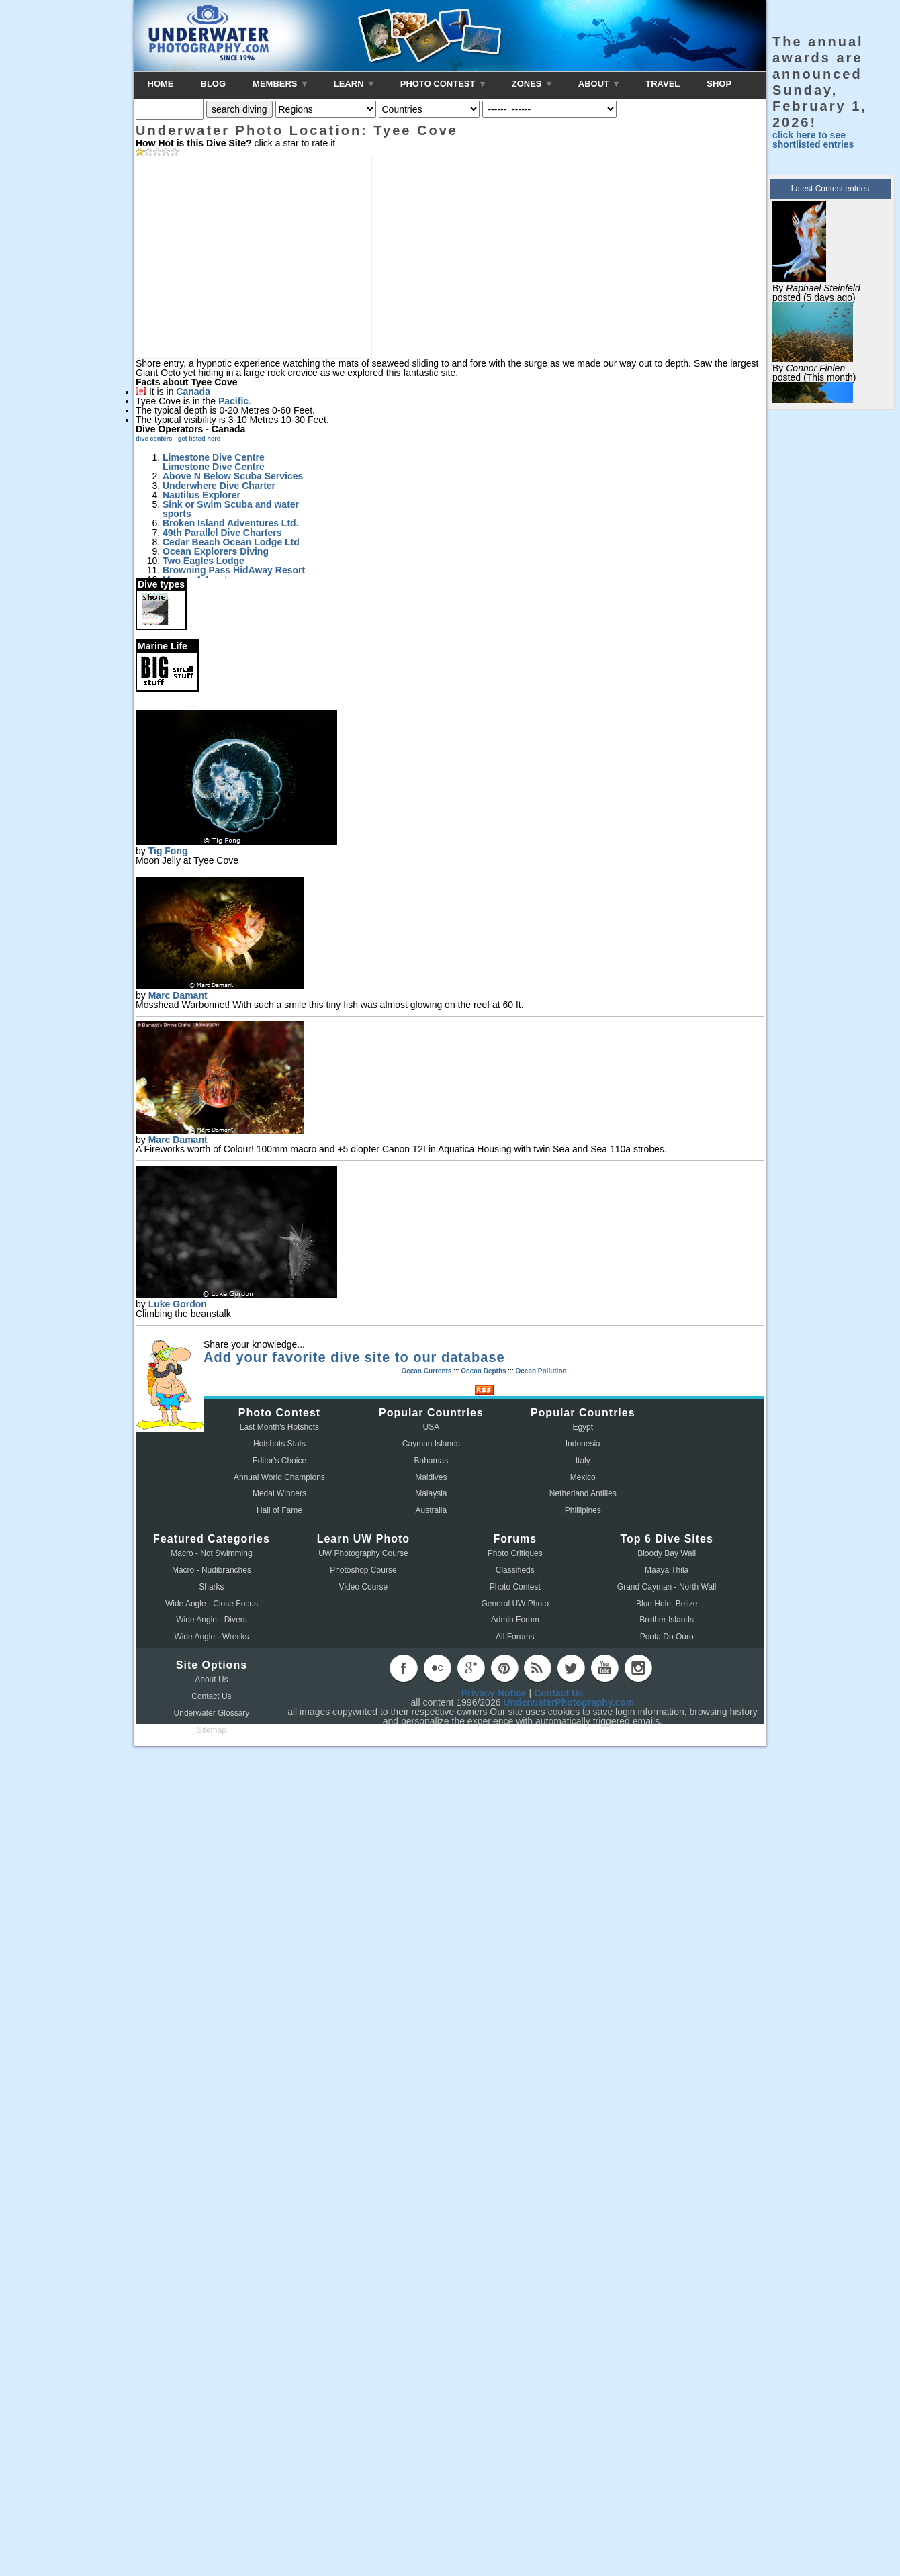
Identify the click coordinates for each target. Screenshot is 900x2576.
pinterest (504, 1668)
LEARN (353, 84)
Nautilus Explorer (201, 495)
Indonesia (583, 1443)
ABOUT (598, 84)
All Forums (515, 1636)
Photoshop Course (363, 1570)
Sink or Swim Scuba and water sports (231, 509)
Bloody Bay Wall (666, 1553)
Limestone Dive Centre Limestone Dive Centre (214, 462)
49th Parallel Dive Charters (222, 532)
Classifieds (515, 1570)
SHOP (719, 84)
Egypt (582, 1427)
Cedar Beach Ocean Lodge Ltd (231, 542)
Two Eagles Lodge (203, 560)
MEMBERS (280, 84)
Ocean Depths (483, 1371)
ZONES (531, 84)
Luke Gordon (177, 1304)
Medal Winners (279, 1493)
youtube (604, 1668)
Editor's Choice (279, 1460)
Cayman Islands (431, 1443)
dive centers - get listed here (178, 438)
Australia (431, 1510)
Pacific (233, 401)
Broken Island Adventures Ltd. (231, 523)
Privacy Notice (494, 1693)
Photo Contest (515, 1587)
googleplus (470, 1668)
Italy (583, 1460)
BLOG (213, 84)
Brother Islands (666, 1619)
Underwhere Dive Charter (219, 485)
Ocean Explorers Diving (216, 551)
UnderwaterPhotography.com (568, 1702)
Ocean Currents (426, 1371)
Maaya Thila (666, 1570)
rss (537, 1668)
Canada (193, 391)
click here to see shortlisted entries (813, 140)
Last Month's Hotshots (279, 1427)
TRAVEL (662, 84)
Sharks (211, 1587)
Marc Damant (178, 995)
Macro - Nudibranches (211, 1570)
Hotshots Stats (279, 1443)
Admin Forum (515, 1619)
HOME (161, 84)
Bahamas (431, 1460)
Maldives (431, 1477)
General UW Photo (515, 1603)
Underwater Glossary (212, 1713)
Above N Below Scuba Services (233, 476)
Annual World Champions (279, 1477)
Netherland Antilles (583, 1493)
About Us (211, 1679)
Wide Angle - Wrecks (211, 1636)
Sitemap (211, 1730)
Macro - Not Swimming (211, 1553)
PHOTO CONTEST (442, 84)
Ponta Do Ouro (667, 1636)
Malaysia (431, 1493)
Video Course (363, 1587)
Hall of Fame (279, 1510)
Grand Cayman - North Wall (667, 1587)
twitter (570, 1668)
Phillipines (583, 1510)
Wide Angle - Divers (211, 1619)
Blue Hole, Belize (666, 1603)
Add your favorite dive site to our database (354, 1357)
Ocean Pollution (540, 1371)
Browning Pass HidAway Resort (234, 570)
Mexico (583, 1477)
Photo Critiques (515, 1553)
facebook (403, 1668)
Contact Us (211, 1696)
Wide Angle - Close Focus (211, 1603)
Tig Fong (168, 850)
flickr (437, 1668)
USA (431, 1427)
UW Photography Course (363, 1553)
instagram (638, 1668)
